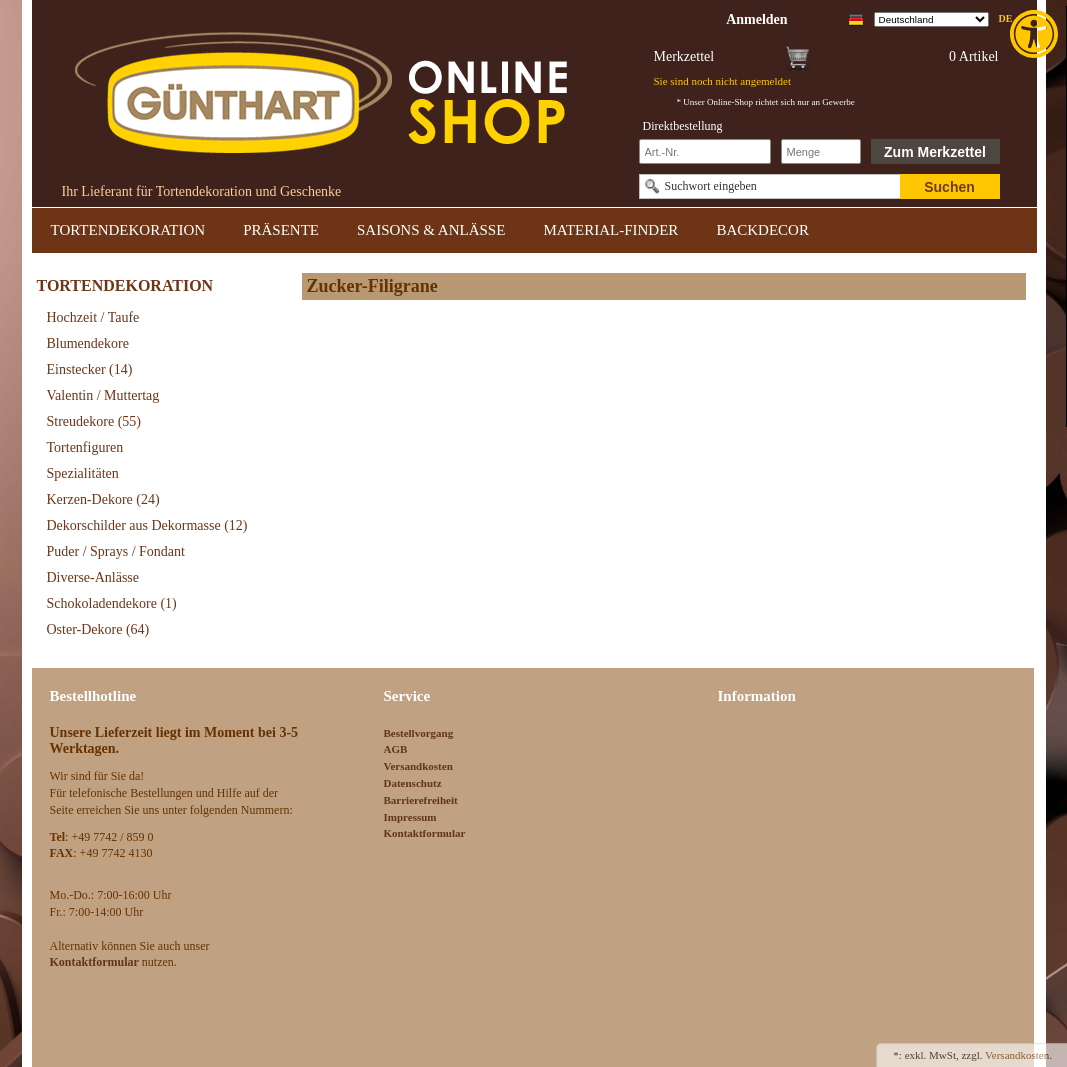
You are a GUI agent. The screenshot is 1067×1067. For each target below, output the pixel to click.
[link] (1036, 34)
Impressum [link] (410, 817)
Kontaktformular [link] (425, 833)
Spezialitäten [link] (83, 473)
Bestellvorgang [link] (419, 733)
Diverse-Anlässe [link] (93, 577)
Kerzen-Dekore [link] (103, 499)
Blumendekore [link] (88, 343)
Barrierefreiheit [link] (421, 800)
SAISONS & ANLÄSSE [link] (431, 230)
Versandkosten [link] (418, 766)
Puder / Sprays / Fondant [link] (116, 551)
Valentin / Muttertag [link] (103, 395)
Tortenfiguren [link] (85, 447)
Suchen (949, 187)
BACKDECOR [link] (762, 230)
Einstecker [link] (90, 369)
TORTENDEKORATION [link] (128, 230)
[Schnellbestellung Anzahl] (821, 151)
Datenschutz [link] (413, 783)
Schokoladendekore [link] (112, 603)
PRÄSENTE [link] (281, 230)
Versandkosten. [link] (1018, 1055)
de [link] (1006, 18)
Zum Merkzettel (935, 152)
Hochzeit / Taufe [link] (93, 317)
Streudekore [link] (94, 421)
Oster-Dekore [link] (98, 629)
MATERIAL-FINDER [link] (610, 230)
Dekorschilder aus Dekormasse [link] (147, 525)
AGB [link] (396, 749)
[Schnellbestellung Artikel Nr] (705, 151)
